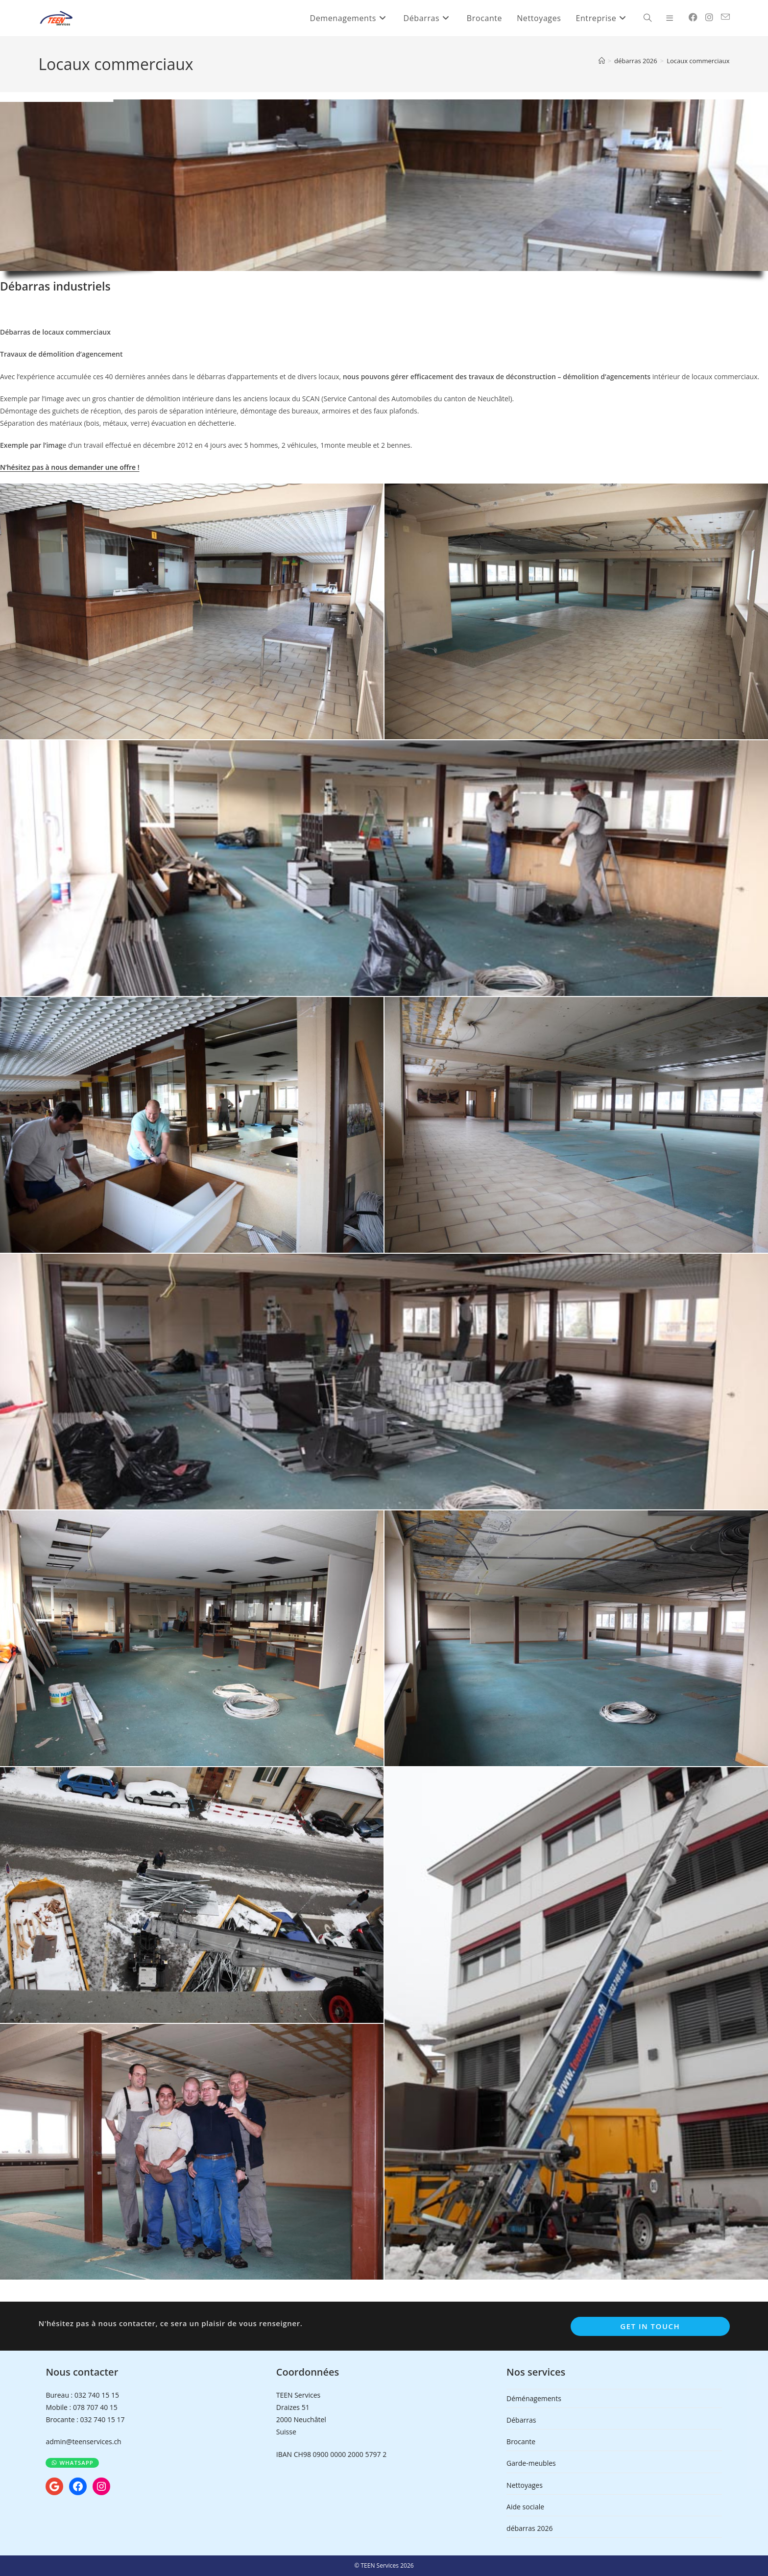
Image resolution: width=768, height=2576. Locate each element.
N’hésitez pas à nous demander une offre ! (70, 467)
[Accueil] (602, 60)
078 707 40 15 (95, 2407)
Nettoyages (524, 2485)
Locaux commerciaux (698, 60)
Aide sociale (525, 2506)
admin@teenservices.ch (83, 2441)
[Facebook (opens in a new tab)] (693, 17)
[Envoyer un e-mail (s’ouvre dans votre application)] (725, 17)
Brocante (520, 2441)
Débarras (521, 2420)
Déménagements (533, 2398)
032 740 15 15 (96, 2395)
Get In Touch (650, 2326)
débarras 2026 (529, 2528)
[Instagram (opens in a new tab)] (709, 17)
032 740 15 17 (102, 2419)
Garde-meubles (531, 2463)
